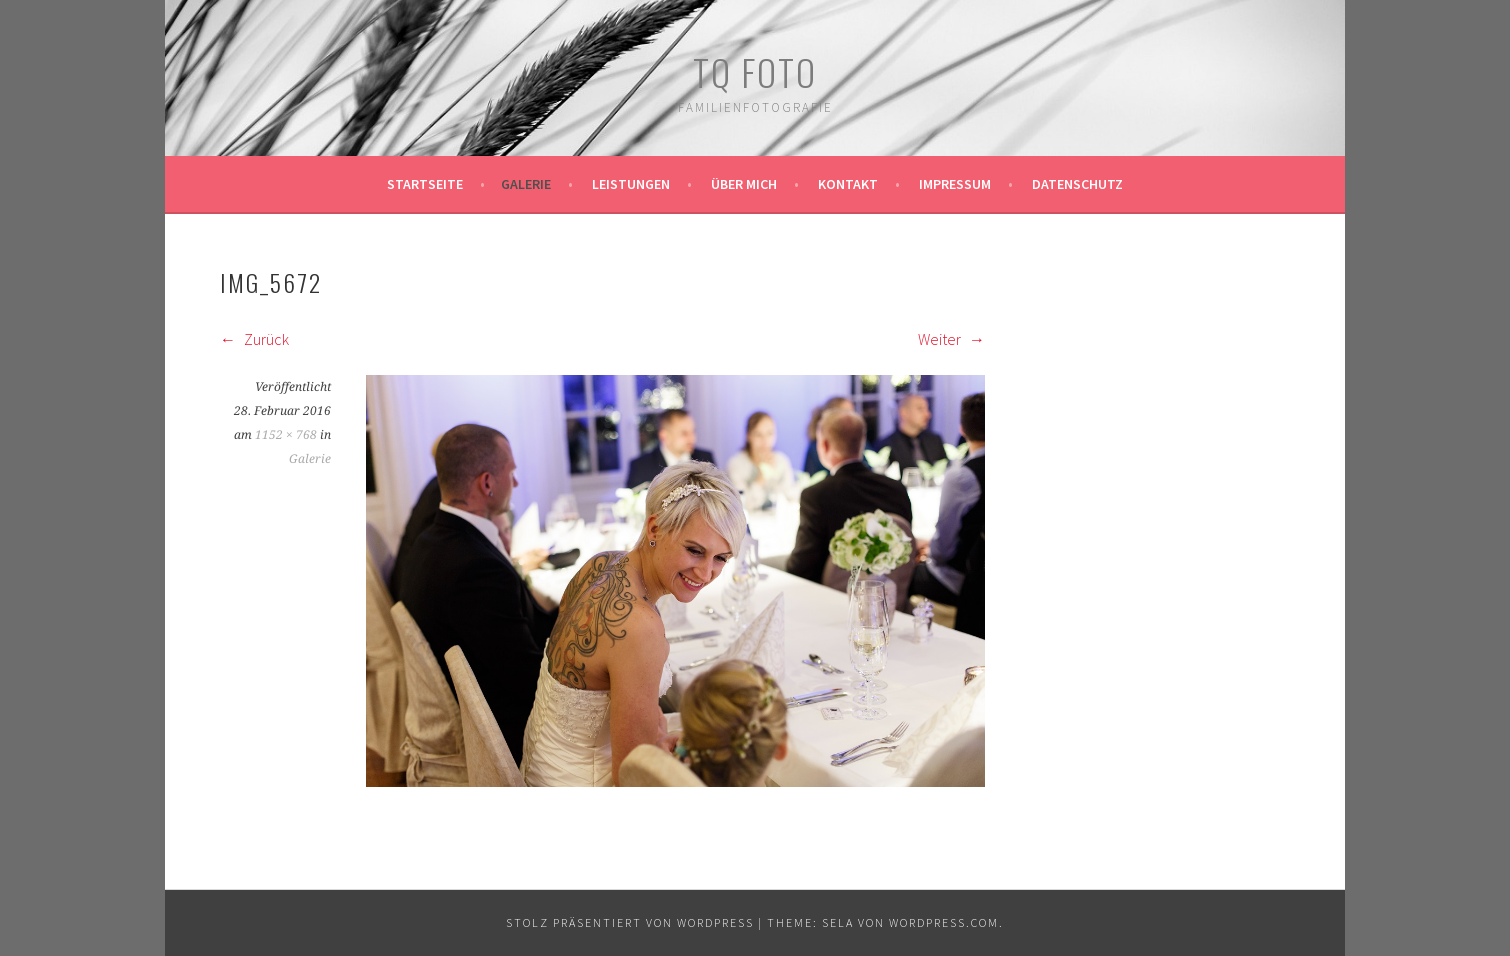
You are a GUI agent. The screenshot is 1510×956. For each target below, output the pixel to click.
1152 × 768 (286, 435)
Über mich (744, 184)
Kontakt (848, 184)
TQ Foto (755, 71)
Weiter (951, 339)
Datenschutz (1077, 184)
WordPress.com (944, 922)
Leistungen (631, 184)
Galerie (526, 184)
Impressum (955, 184)
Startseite (425, 184)
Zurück (254, 339)
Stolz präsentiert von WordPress (630, 922)
